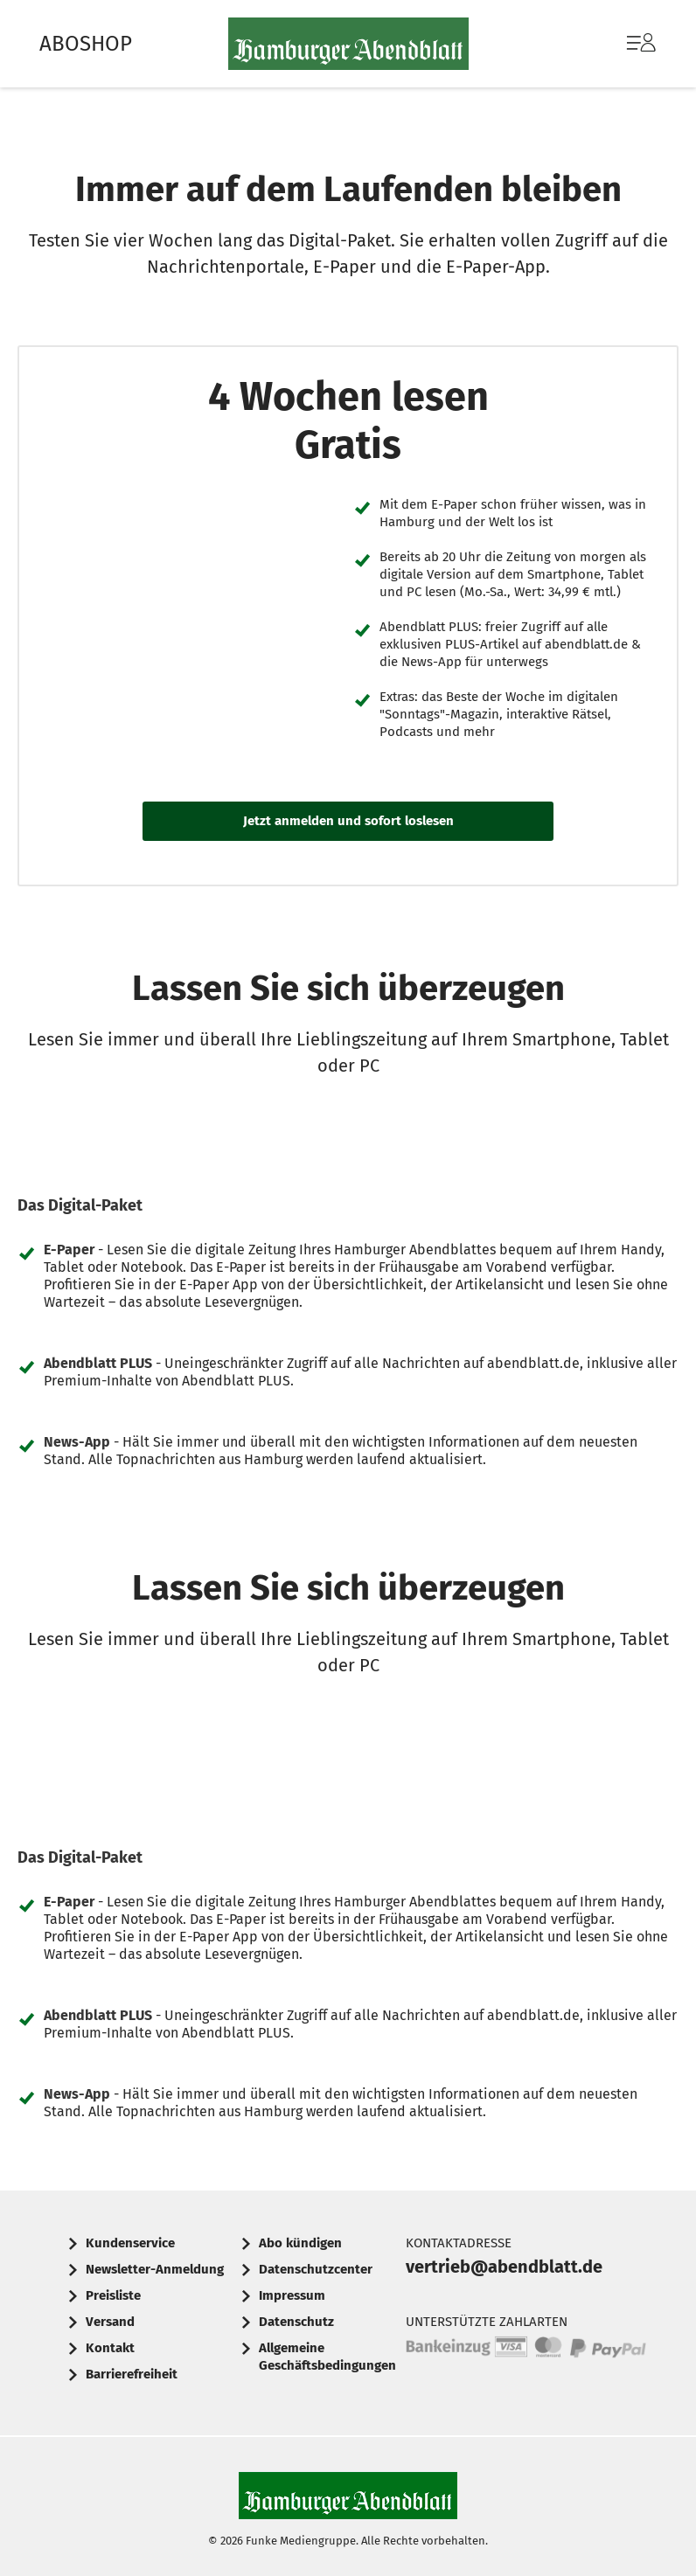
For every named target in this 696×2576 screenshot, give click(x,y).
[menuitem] (624, 43)
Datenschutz (296, 2322)
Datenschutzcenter (315, 2269)
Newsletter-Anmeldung (155, 2269)
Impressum (292, 2295)
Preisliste (113, 2295)
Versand (110, 2322)
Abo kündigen (300, 2243)
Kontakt (110, 2348)
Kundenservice (130, 2243)
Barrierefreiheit (131, 2374)
